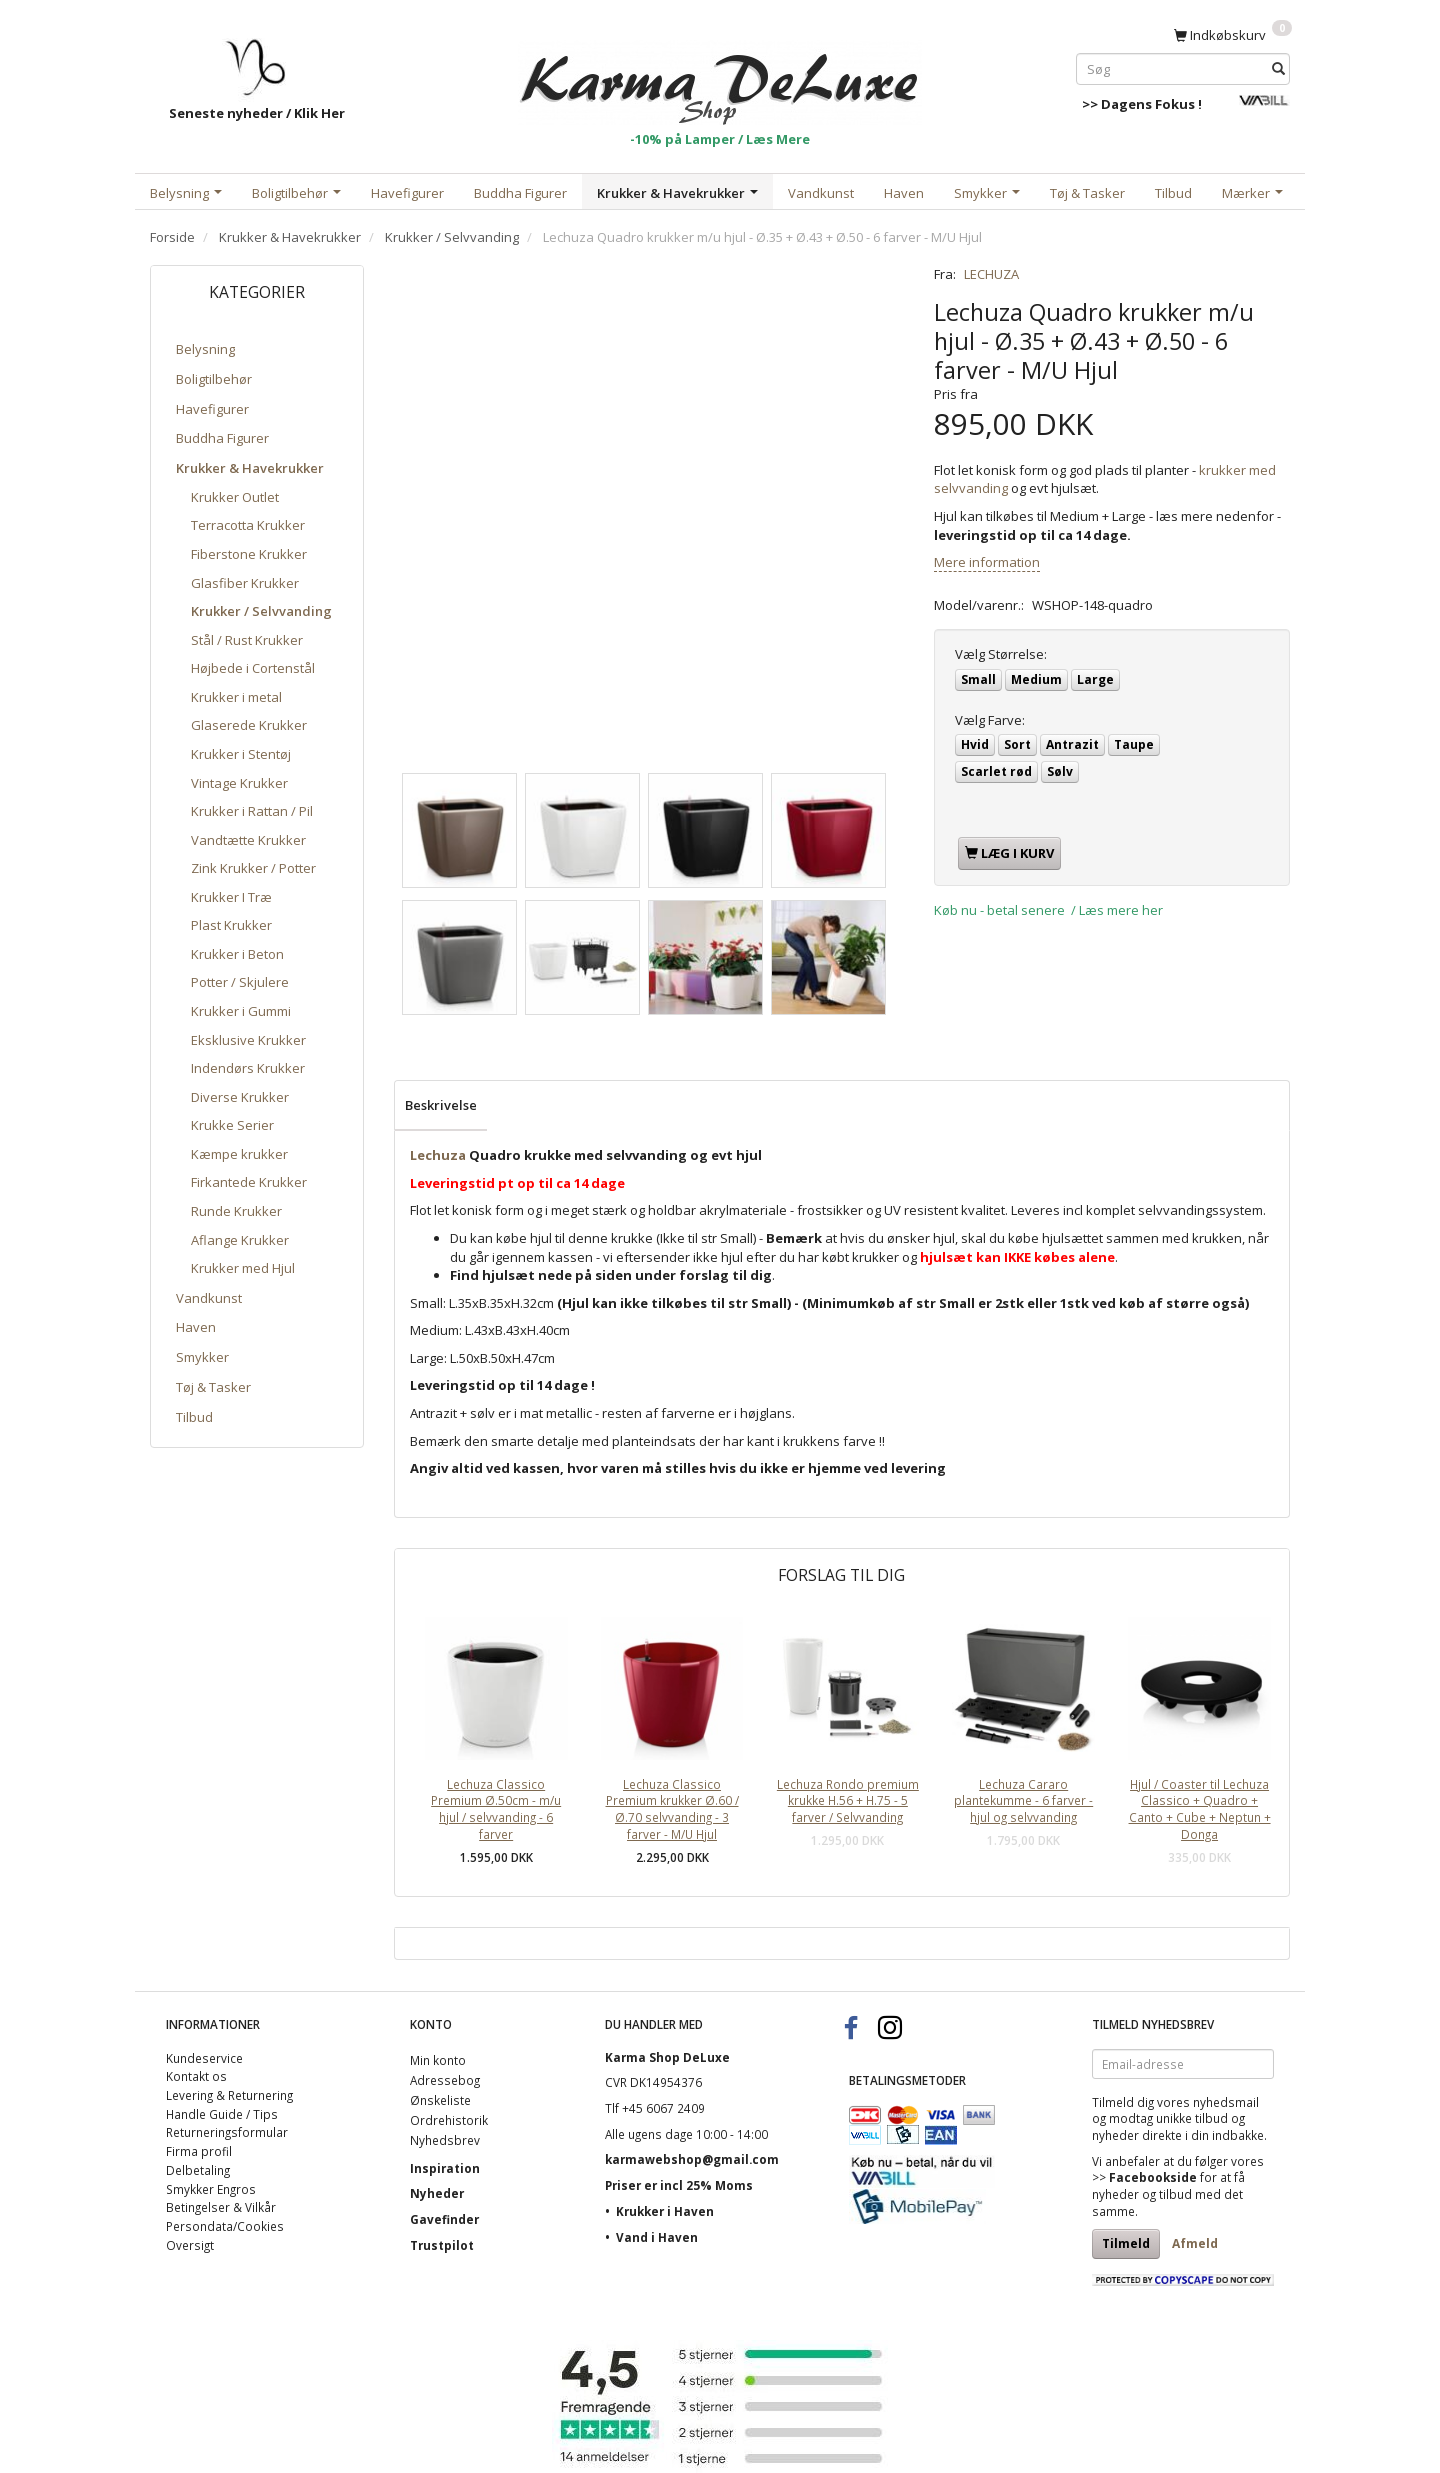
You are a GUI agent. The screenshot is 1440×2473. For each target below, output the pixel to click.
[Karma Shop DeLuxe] (720, 78)
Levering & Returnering (229, 2095)
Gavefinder (444, 2219)
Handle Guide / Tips (222, 2114)
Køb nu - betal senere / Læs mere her (1048, 910)
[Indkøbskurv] (1233, 34)
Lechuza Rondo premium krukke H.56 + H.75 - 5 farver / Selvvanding (848, 1800)
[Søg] (1278, 68)
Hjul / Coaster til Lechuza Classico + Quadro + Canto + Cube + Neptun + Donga (1200, 1809)
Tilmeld (1126, 2243)
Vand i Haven (657, 2237)
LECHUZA (991, 274)
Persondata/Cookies (225, 2226)
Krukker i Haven (665, 2211)
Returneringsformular (227, 2132)
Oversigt (190, 2245)
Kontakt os (196, 2076)
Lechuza (438, 1155)
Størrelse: (1001, 654)
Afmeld (1195, 2243)
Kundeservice (204, 2058)
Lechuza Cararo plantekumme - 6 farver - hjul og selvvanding (1023, 1800)
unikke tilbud (1192, 2118)
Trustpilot (442, 2245)
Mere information (987, 562)
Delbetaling (198, 2170)
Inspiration (445, 2168)
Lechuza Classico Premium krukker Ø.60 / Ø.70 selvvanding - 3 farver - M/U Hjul (672, 1809)
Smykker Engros (211, 2189)
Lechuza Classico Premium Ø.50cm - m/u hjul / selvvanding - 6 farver (496, 1809)
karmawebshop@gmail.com (692, 2159)
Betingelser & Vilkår (221, 2207)
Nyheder (437, 2193)
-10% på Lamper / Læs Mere (720, 139)
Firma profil (199, 2151)
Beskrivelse (441, 1105)
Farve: (990, 720)
